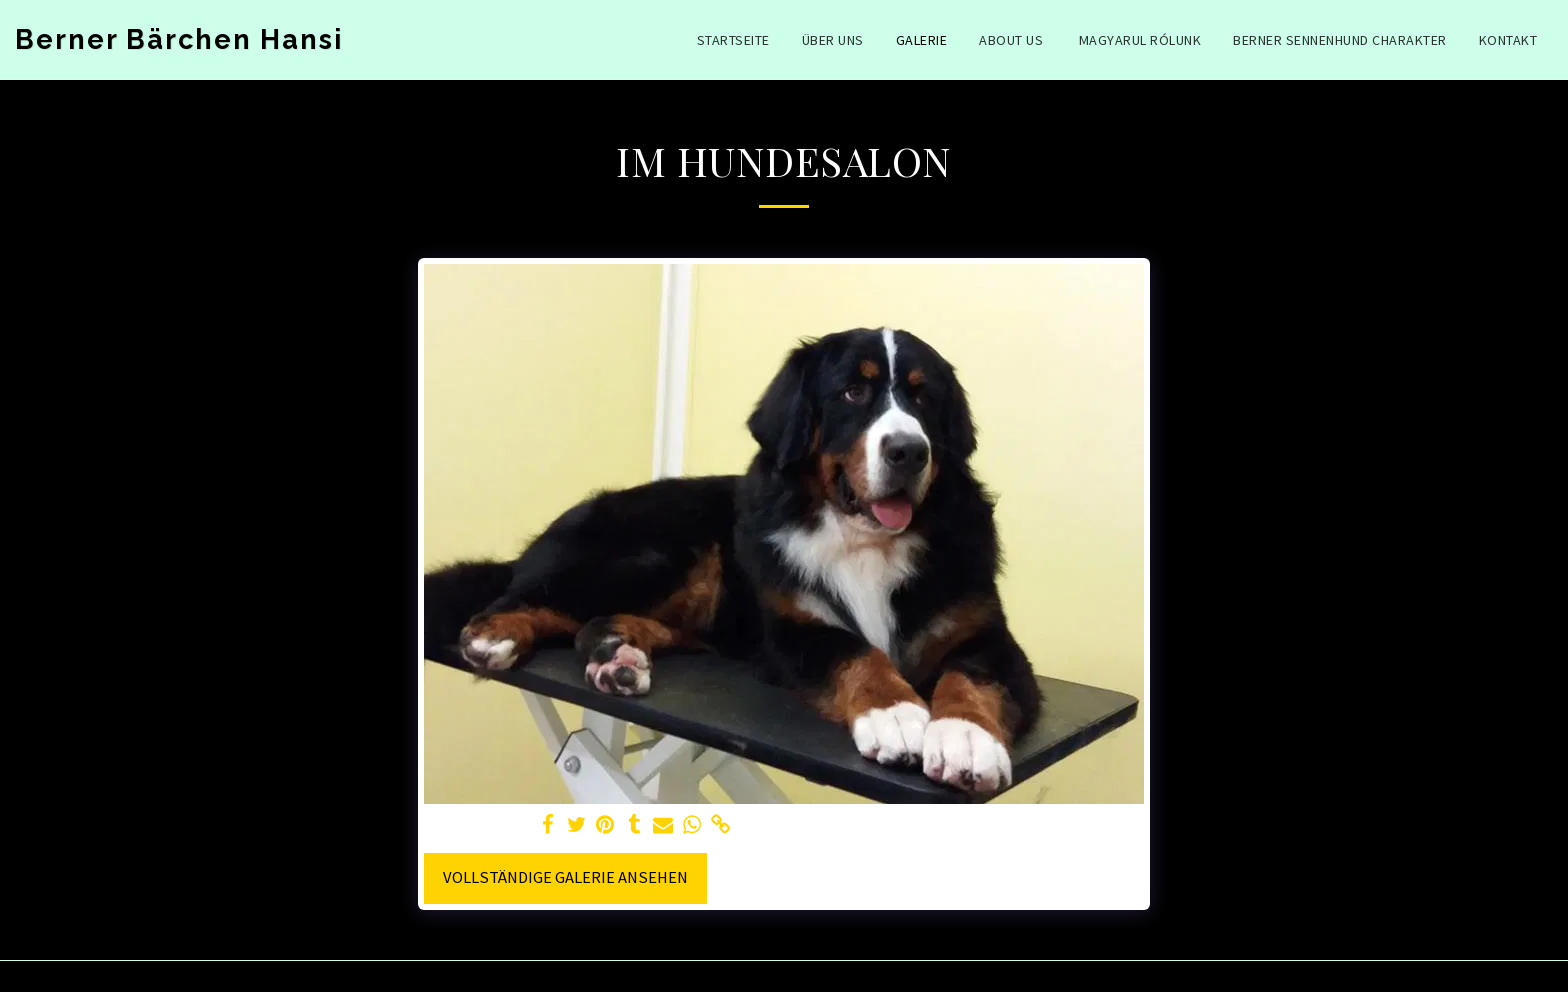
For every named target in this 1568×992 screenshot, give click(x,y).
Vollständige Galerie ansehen (565, 877)
